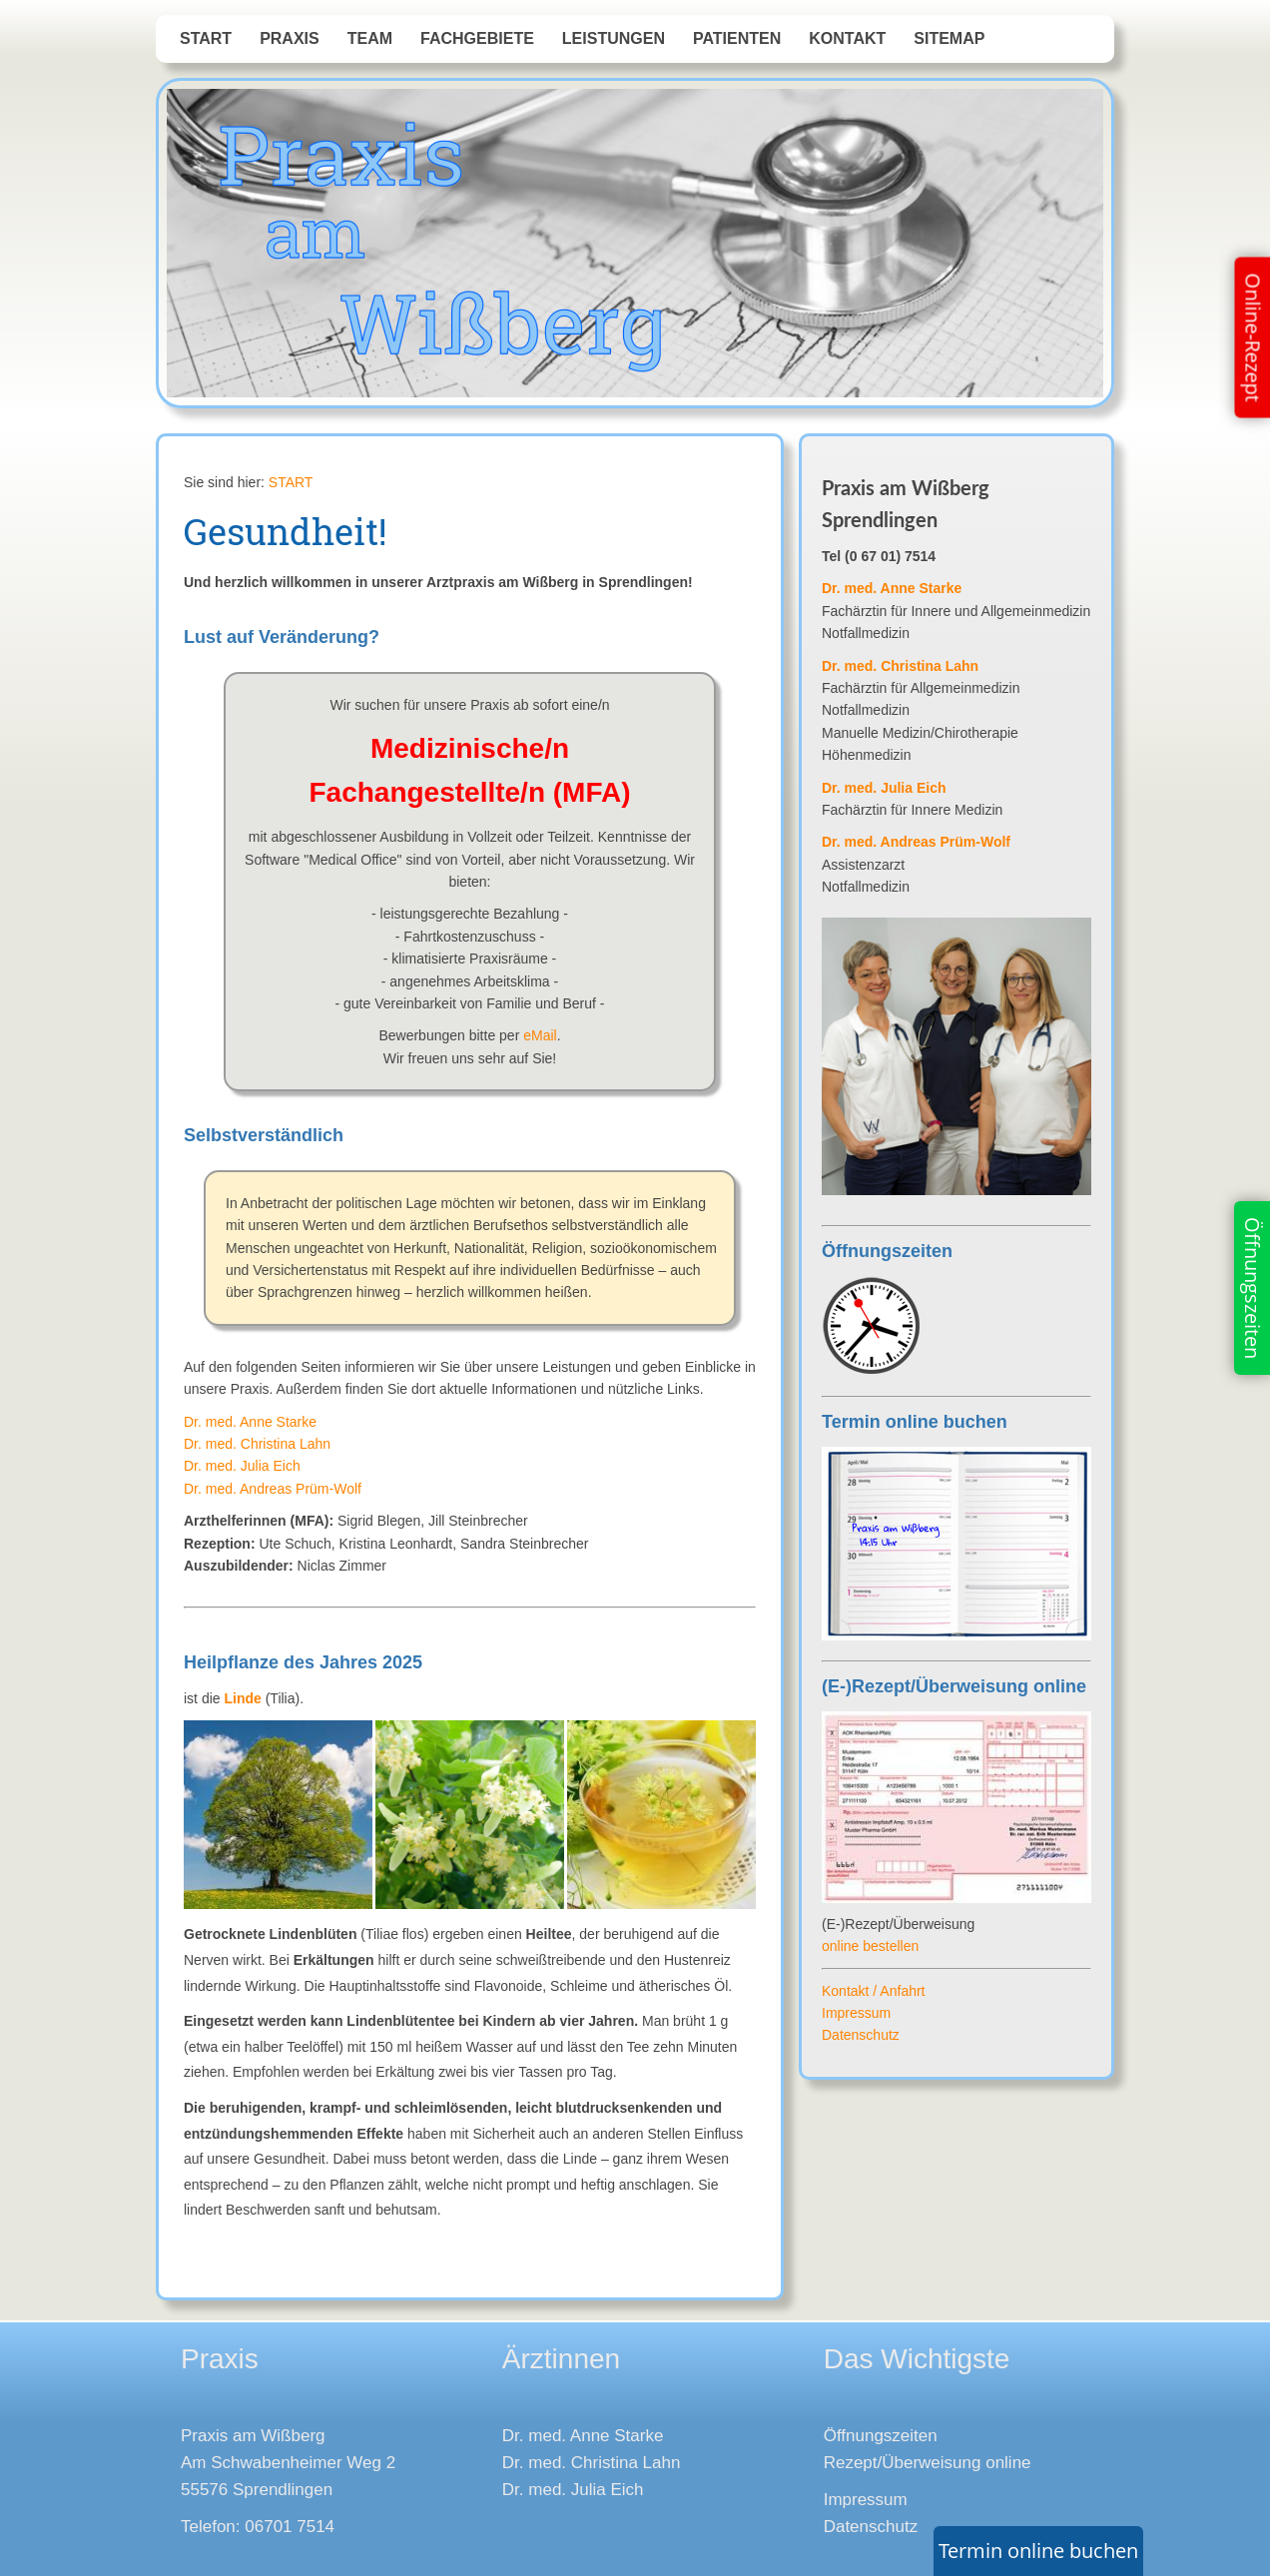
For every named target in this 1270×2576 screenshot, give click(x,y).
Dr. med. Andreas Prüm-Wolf (272, 1489)
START (206, 38)
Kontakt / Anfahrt (874, 1991)
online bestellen (870, 1946)
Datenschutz (861, 2035)
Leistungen (613, 38)
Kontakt (847, 38)
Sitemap (949, 38)
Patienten (737, 38)
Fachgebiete (477, 38)
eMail (539, 1035)
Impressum (856, 2013)
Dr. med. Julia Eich (242, 1466)
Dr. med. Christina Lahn (257, 1444)
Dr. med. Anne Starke (250, 1422)
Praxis (289, 38)
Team (369, 38)
